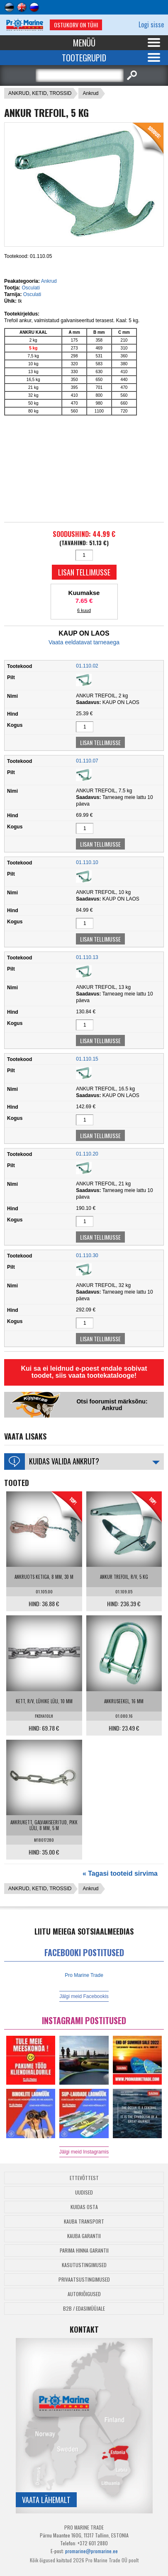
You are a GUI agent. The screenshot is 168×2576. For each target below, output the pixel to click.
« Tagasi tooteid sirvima (120, 1873)
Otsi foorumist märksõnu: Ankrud (111, 1404)
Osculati (30, 288)
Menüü (84, 42)
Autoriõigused (84, 2293)
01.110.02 (87, 666)
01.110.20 (87, 1154)
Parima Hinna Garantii (84, 2250)
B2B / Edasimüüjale (84, 2308)
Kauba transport (84, 2221)
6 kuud (84, 610)
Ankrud (90, 93)
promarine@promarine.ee (91, 2550)
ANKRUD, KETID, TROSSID (39, 93)
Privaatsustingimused (84, 2279)
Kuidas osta (84, 2206)
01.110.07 (87, 761)
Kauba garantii (84, 2235)
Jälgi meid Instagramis (84, 2152)
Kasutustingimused (84, 2264)
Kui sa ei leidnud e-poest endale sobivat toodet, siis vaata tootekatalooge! (84, 1372)
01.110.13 (87, 957)
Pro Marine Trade (84, 1975)
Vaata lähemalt (46, 2499)
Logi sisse (151, 24)
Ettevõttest (84, 2177)
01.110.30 (87, 1255)
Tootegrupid (84, 57)
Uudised (84, 2192)
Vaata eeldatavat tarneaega (84, 642)
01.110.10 (87, 862)
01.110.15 (87, 1059)
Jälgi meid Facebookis (84, 1996)
